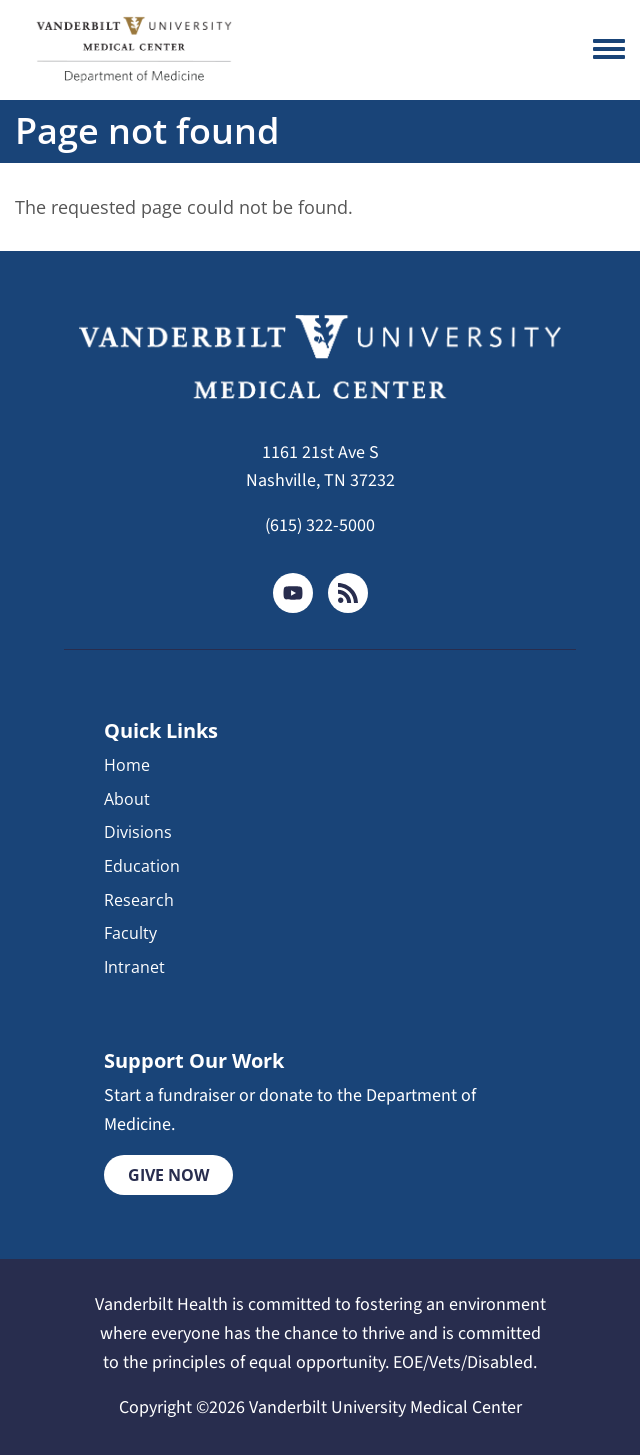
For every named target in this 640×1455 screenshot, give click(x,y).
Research (139, 900)
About (127, 799)
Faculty (130, 933)
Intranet (134, 967)
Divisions (138, 832)
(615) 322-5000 (320, 525)
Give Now (168, 1175)
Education (142, 866)
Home (127, 765)
